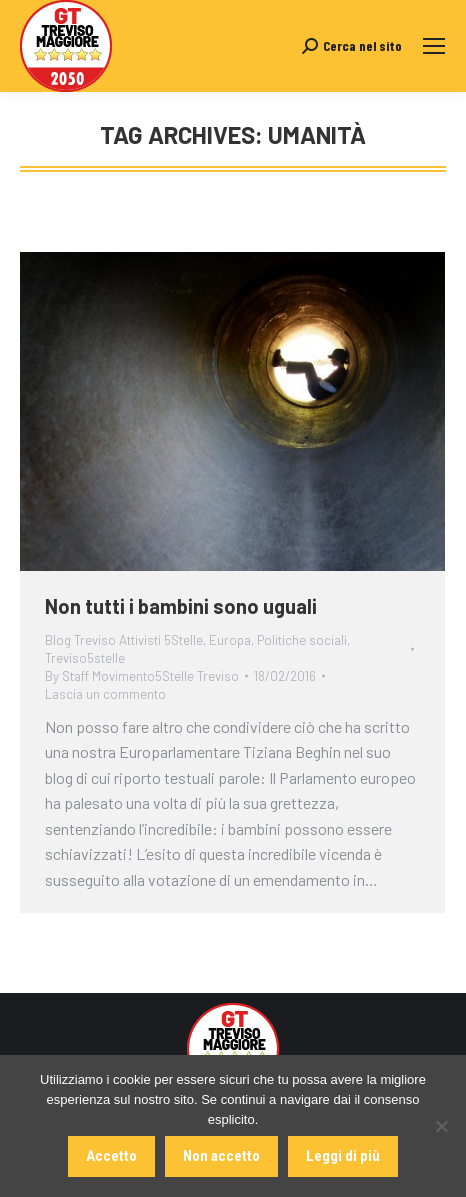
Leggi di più (343, 1156)
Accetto (111, 1156)
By (142, 676)
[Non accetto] (441, 1126)
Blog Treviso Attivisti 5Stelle (124, 640)
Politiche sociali (302, 640)
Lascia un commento (105, 694)
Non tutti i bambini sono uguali (181, 606)
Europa (230, 640)
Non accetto (221, 1156)
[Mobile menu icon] (434, 46)
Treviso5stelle (85, 658)
